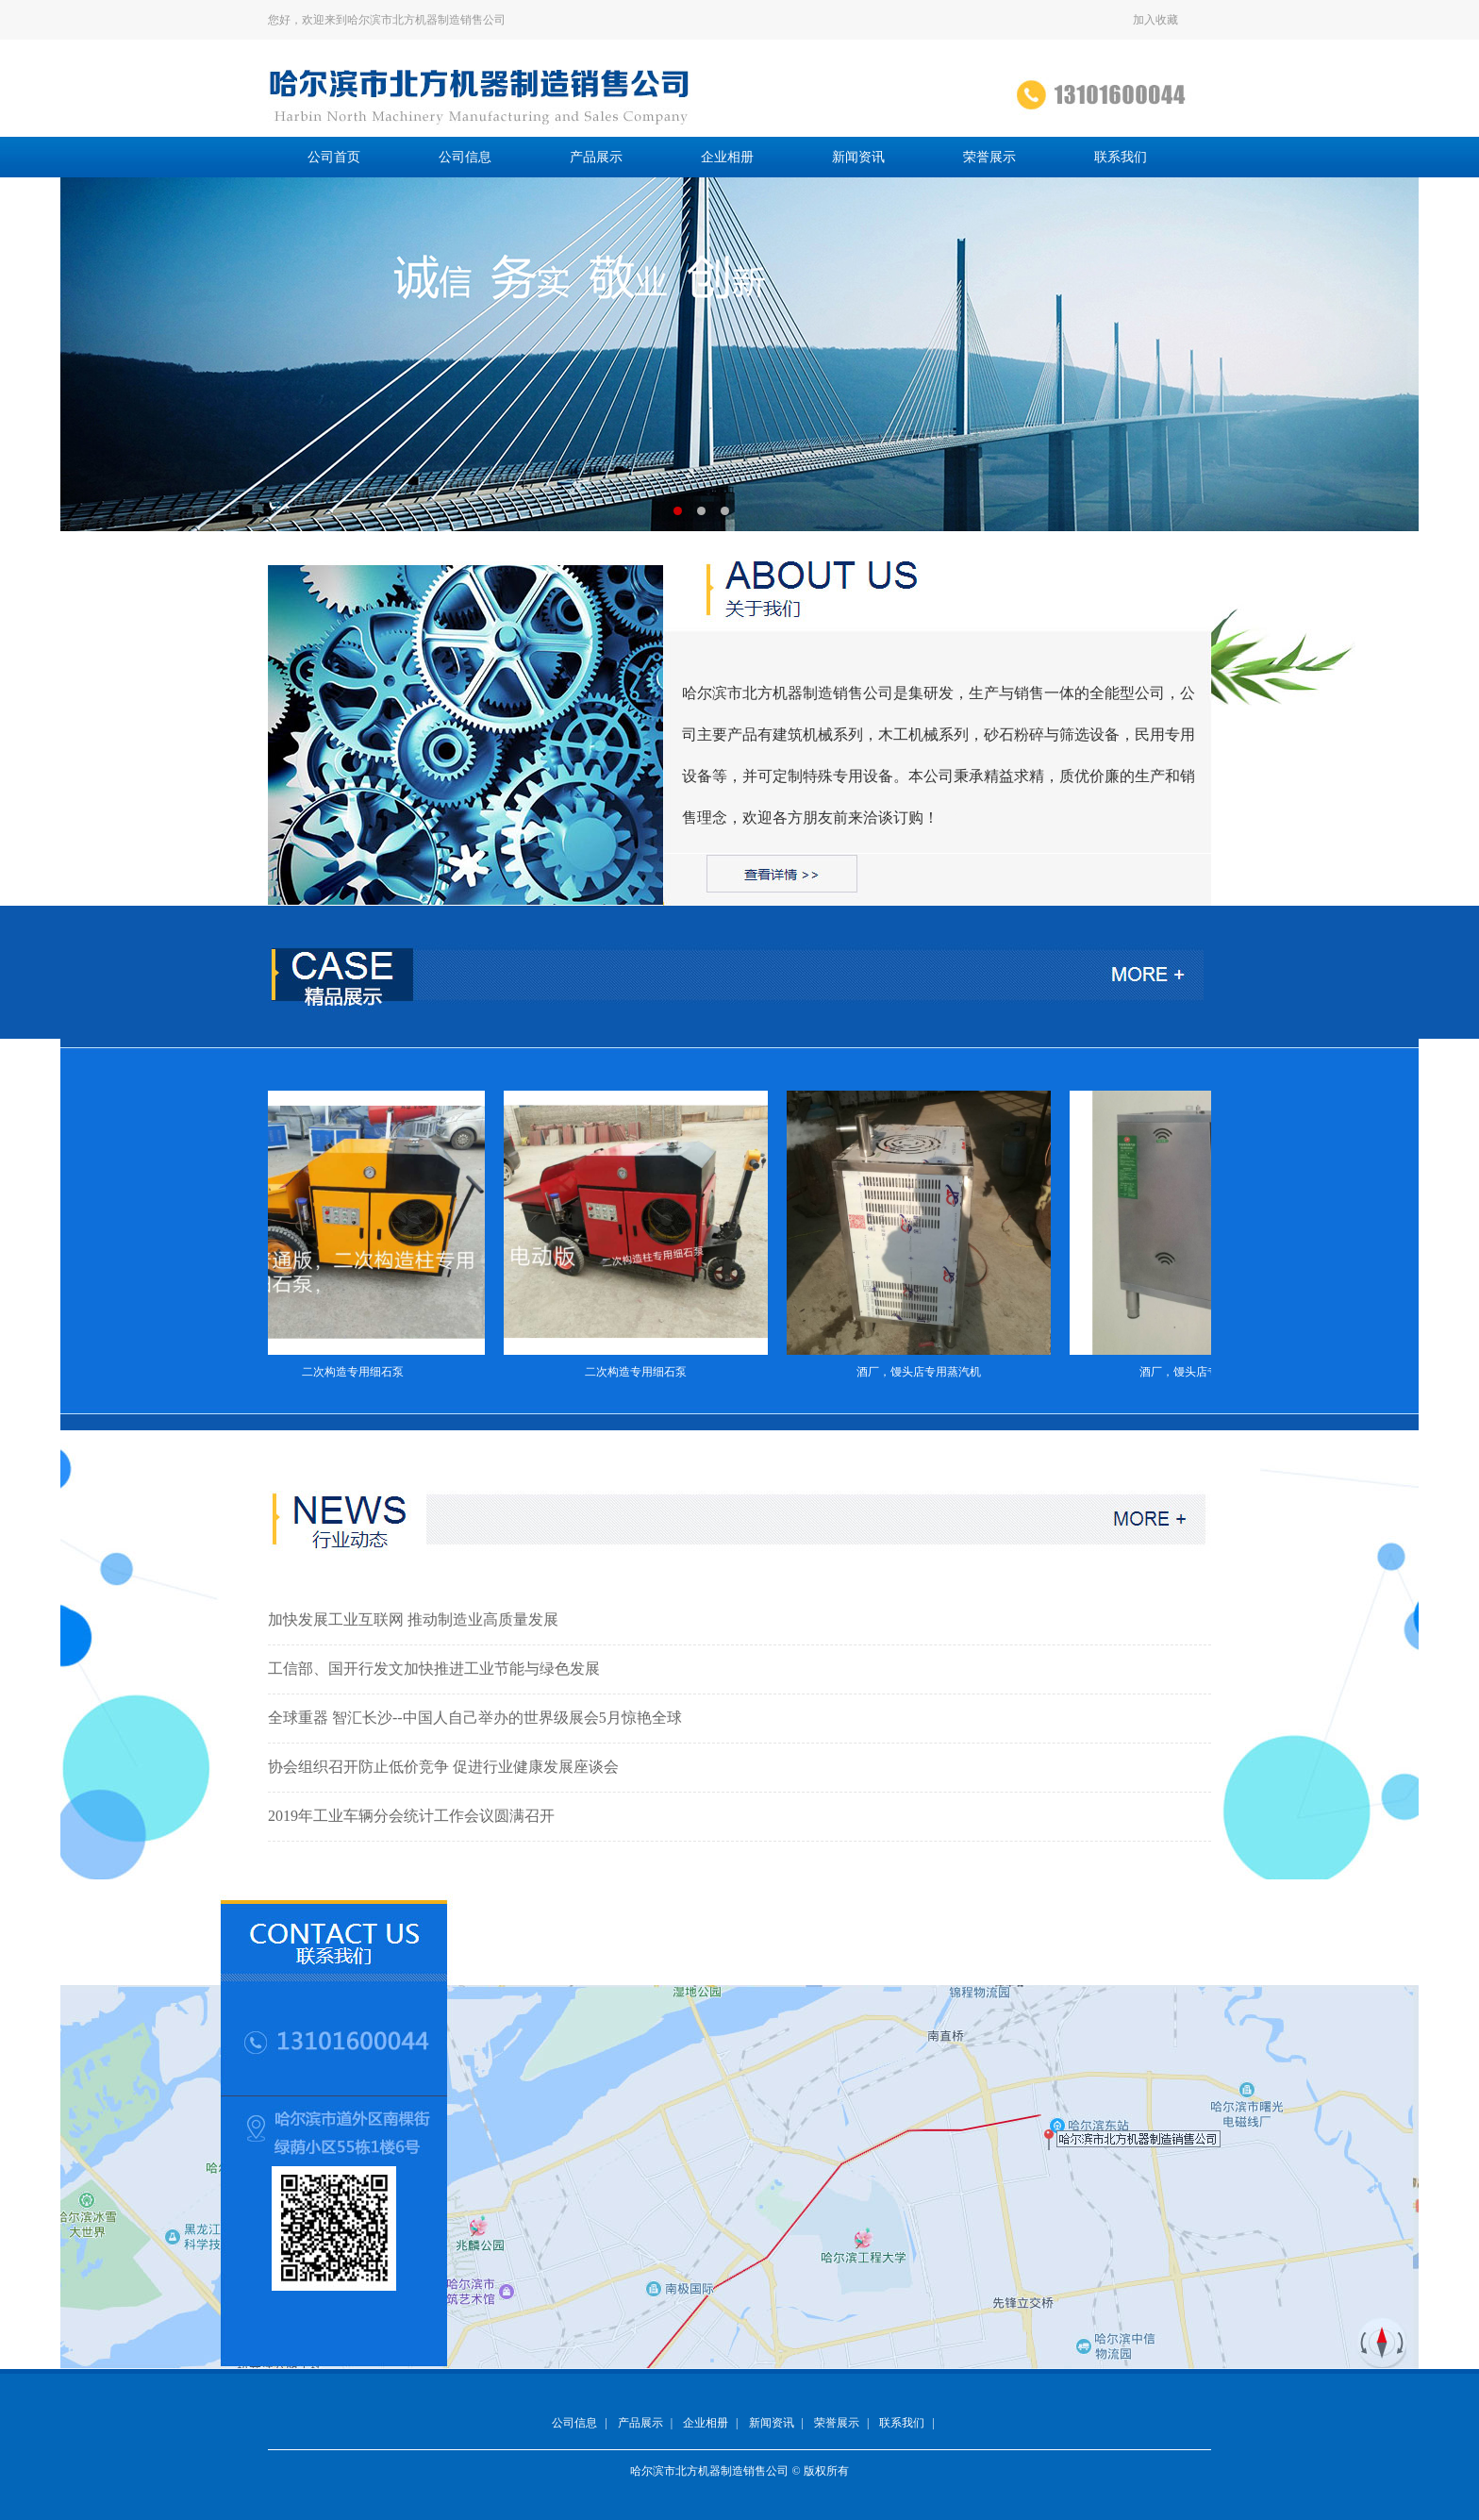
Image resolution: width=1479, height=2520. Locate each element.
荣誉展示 (989, 157)
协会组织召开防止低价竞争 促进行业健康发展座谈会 (443, 1767)
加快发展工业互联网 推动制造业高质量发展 (413, 1619)
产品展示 (596, 157)
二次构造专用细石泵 (360, 1371)
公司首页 (333, 157)
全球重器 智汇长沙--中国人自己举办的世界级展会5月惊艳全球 (475, 1718)
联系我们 (1120, 157)
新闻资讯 (858, 157)
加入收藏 (1155, 19)
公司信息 (465, 157)
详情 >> (964, 817)
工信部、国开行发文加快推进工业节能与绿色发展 (434, 1669)
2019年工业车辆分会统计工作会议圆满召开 (411, 1816)
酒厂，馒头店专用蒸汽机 (926, 1371)
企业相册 (727, 157)
